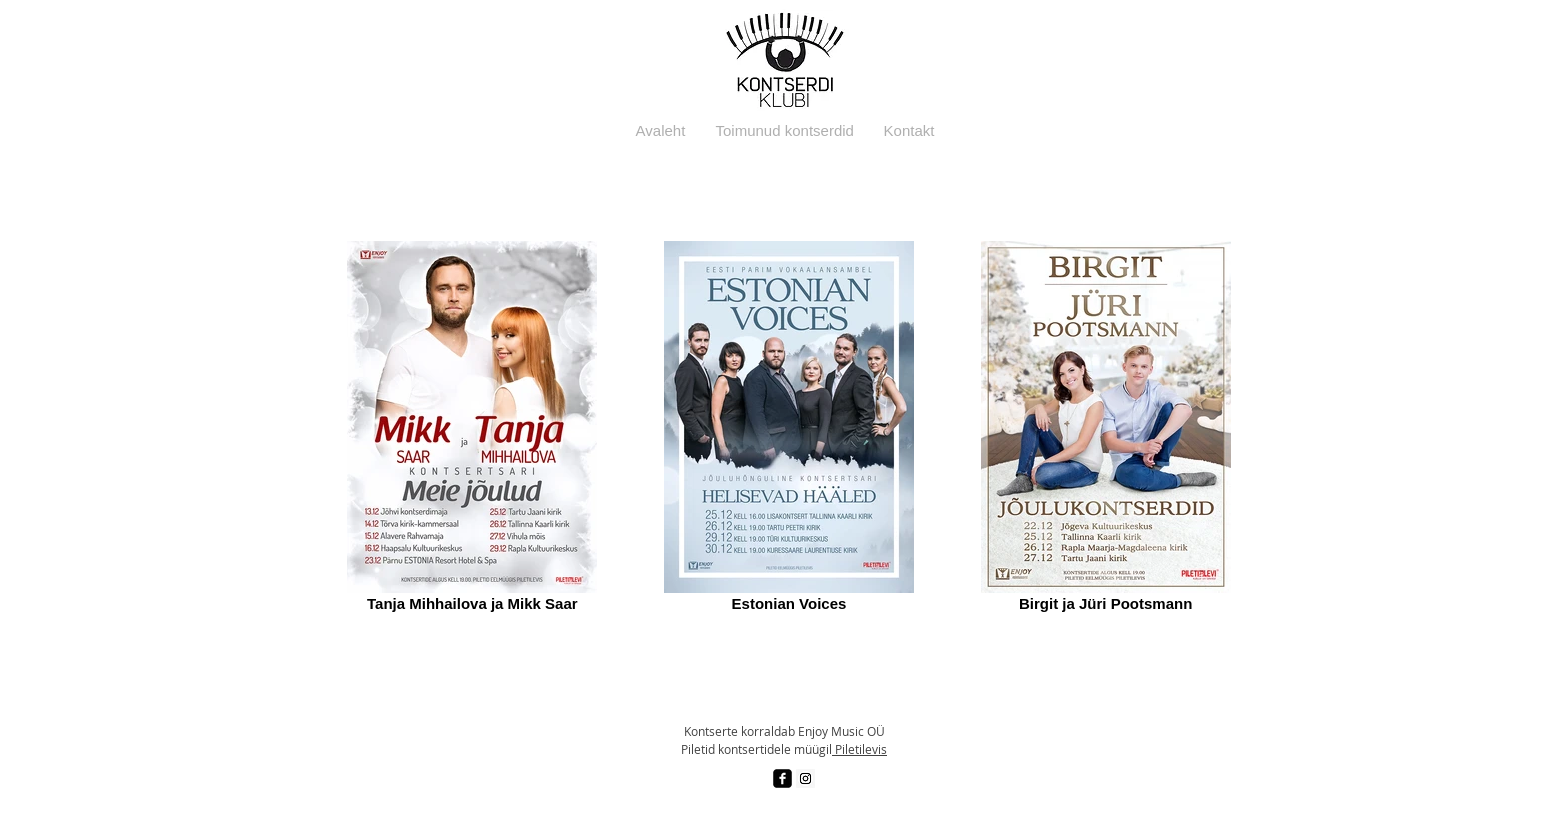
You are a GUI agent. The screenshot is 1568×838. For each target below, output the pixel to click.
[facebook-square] (782, 778)
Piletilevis (859, 749)
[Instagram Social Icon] (805, 778)
